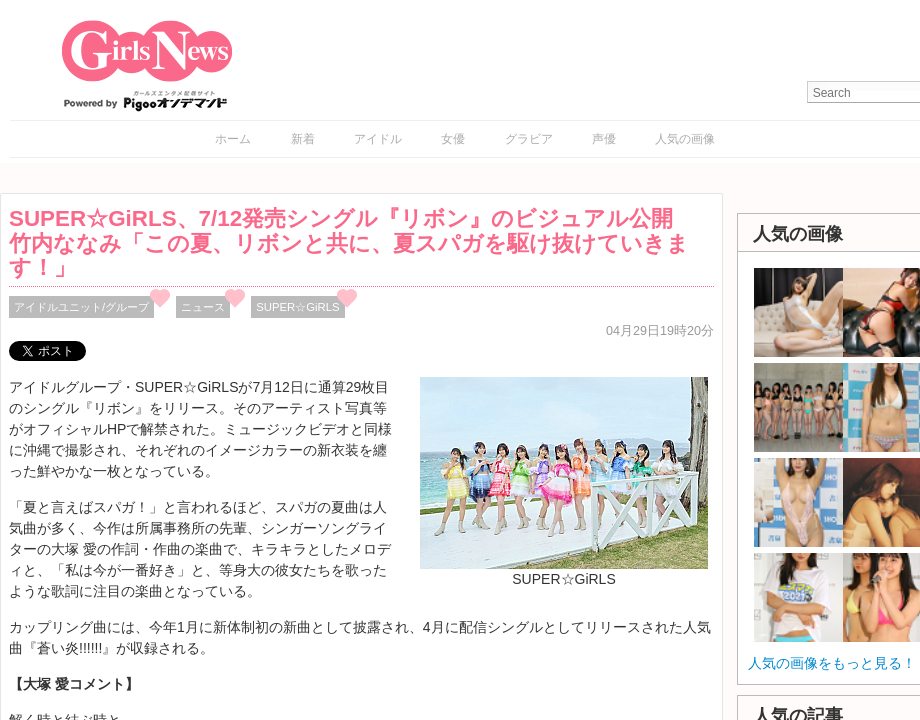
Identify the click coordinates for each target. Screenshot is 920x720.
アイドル (378, 139)
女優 (453, 139)
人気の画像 (685, 139)
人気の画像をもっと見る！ (832, 663)
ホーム (233, 139)
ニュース (203, 307)
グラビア (529, 139)
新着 (303, 139)
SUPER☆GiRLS (297, 307)
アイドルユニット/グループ (81, 307)
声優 (604, 139)
